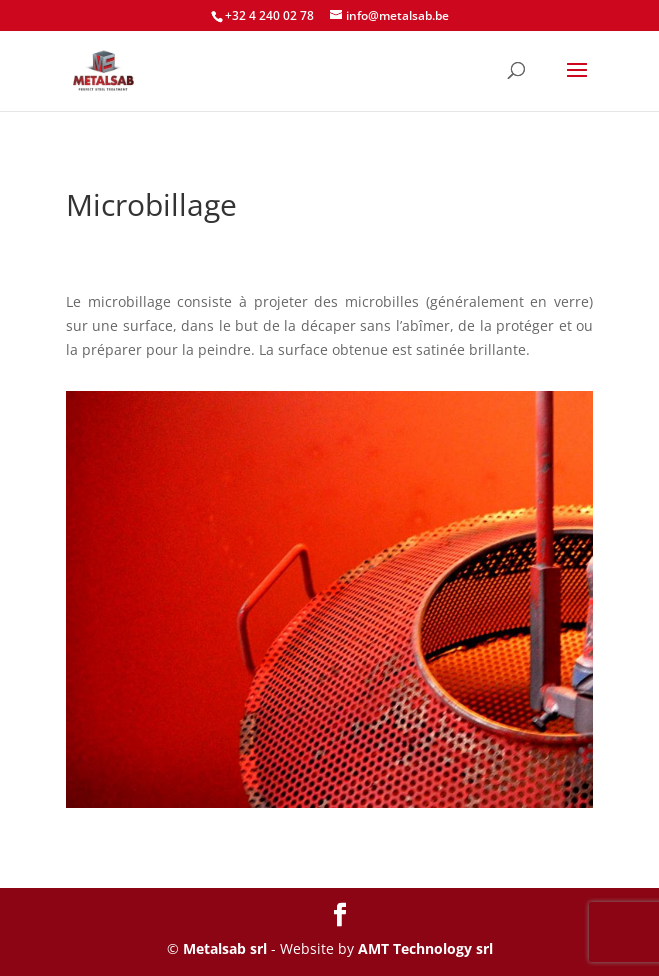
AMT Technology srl (425, 948)
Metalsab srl (225, 948)
